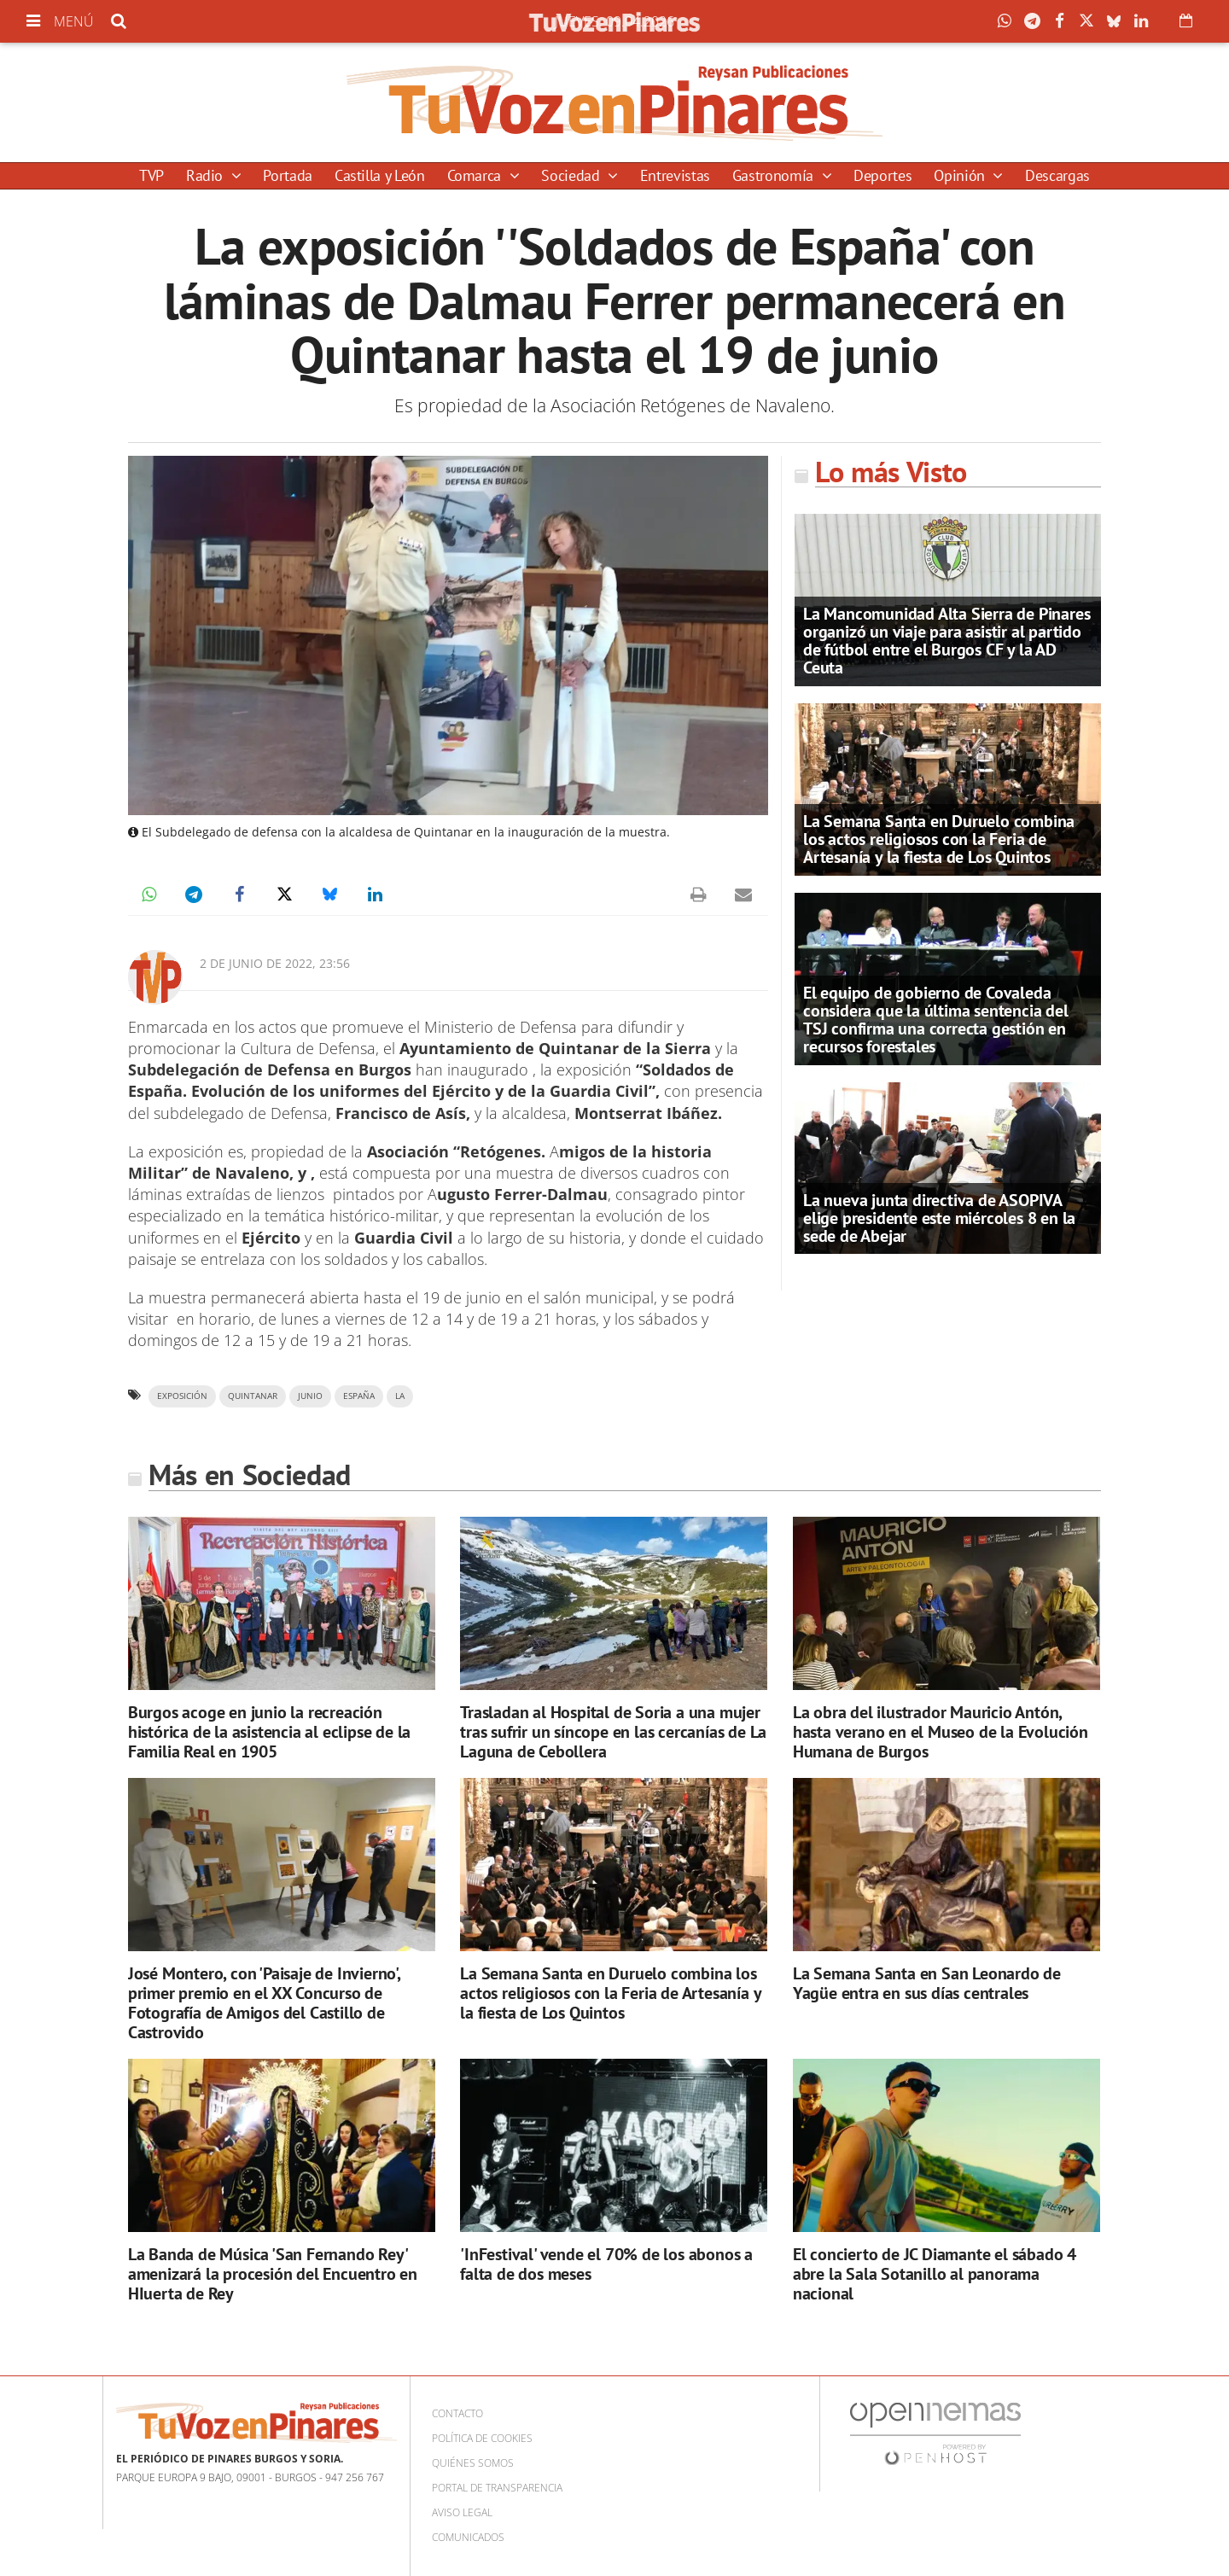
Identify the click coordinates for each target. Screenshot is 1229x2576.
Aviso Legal (462, 2512)
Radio (206, 175)
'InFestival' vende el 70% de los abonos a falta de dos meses (606, 2264)
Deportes (882, 175)
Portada (287, 175)
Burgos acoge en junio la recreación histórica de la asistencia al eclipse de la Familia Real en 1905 (269, 1732)
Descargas (1057, 175)
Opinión (961, 175)
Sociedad (572, 175)
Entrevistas (675, 175)
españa (359, 1396)
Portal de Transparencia (497, 2487)
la (400, 1396)
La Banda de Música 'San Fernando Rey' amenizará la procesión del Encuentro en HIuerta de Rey (272, 2274)
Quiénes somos (473, 2463)
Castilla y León (380, 175)
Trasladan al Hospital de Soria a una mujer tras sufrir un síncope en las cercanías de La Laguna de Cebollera (613, 1732)
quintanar (252, 1396)
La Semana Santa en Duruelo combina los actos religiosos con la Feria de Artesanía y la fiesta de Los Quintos (939, 839)
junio (310, 1396)
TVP (151, 175)
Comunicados (468, 2537)
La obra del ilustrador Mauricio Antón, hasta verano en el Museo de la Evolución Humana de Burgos (940, 1732)
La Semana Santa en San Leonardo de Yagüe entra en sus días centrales (927, 1983)
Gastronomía (775, 175)
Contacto (457, 2413)
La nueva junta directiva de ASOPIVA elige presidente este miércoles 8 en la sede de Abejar (939, 1218)
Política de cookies (482, 2438)
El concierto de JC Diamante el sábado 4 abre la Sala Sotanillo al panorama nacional (934, 2274)
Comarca (476, 175)
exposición (182, 1396)
